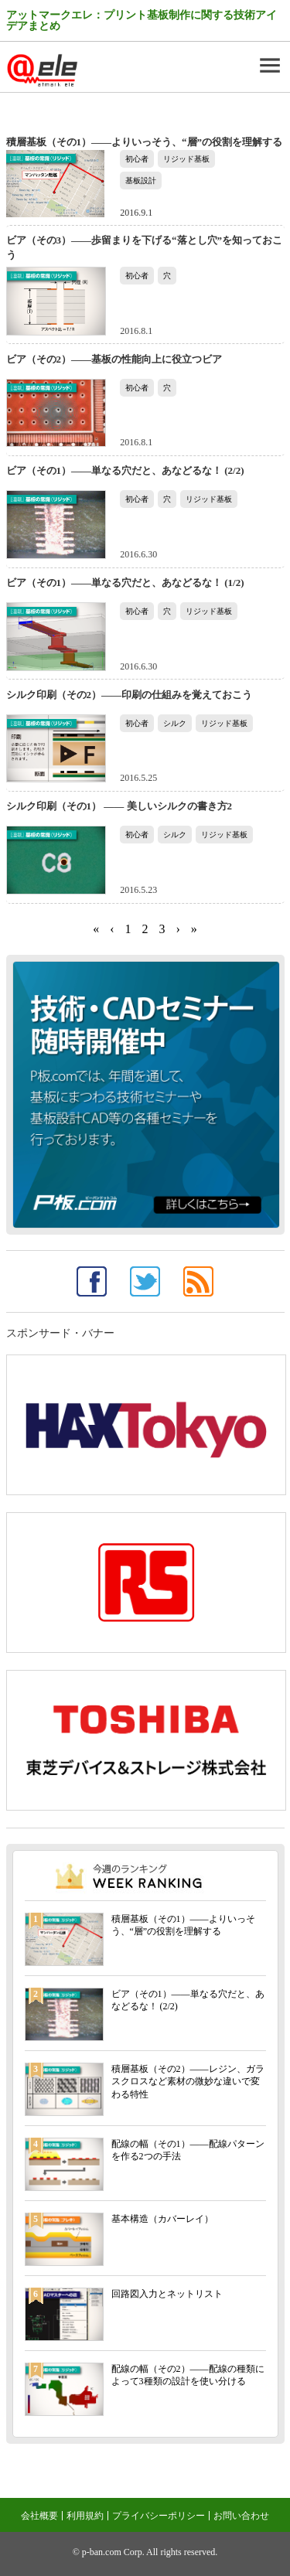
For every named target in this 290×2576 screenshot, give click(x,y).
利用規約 (85, 2515)
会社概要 (39, 2515)
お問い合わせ (241, 2515)
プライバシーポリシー (158, 2515)
